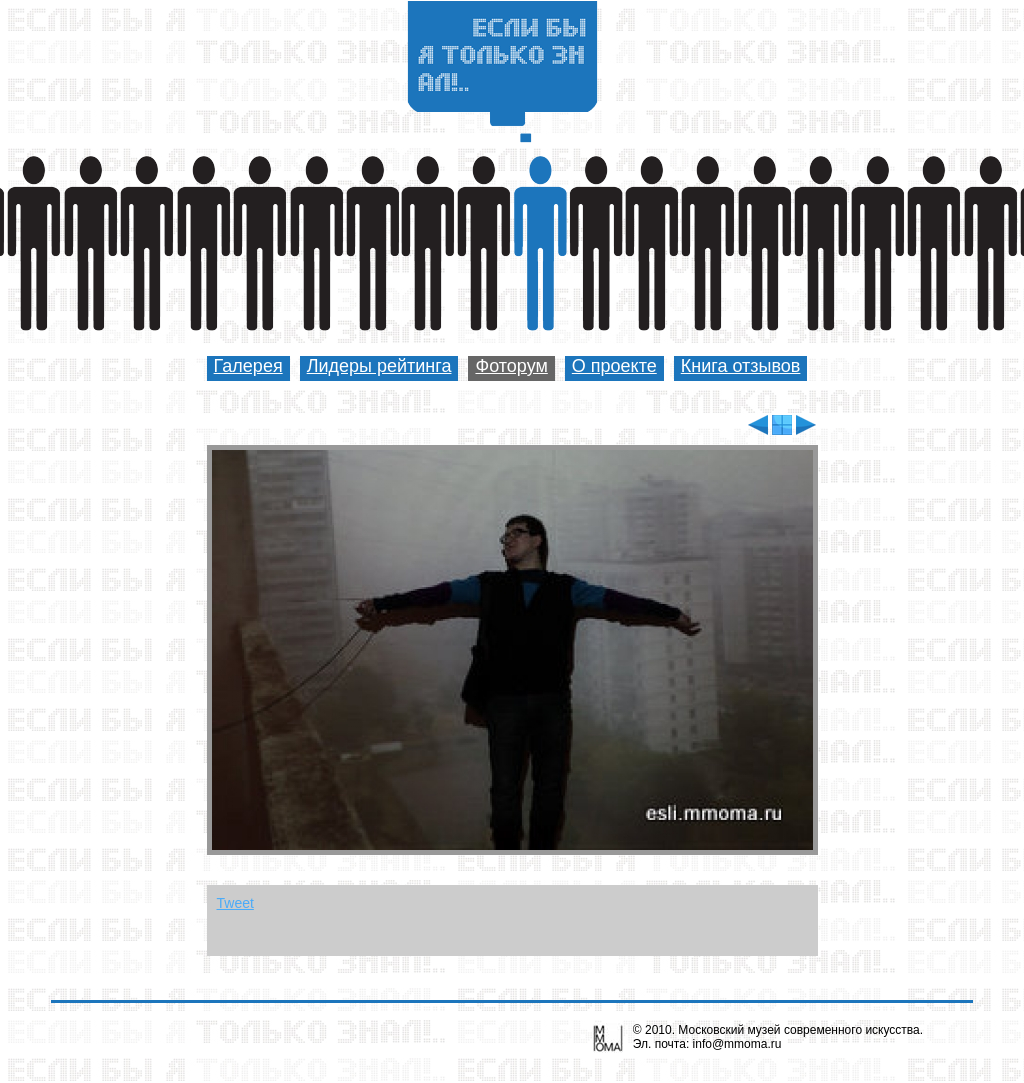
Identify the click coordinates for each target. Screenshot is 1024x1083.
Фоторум (511, 366)
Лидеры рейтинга (379, 366)
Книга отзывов (741, 366)
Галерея (248, 366)
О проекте (614, 366)
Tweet (235, 903)
